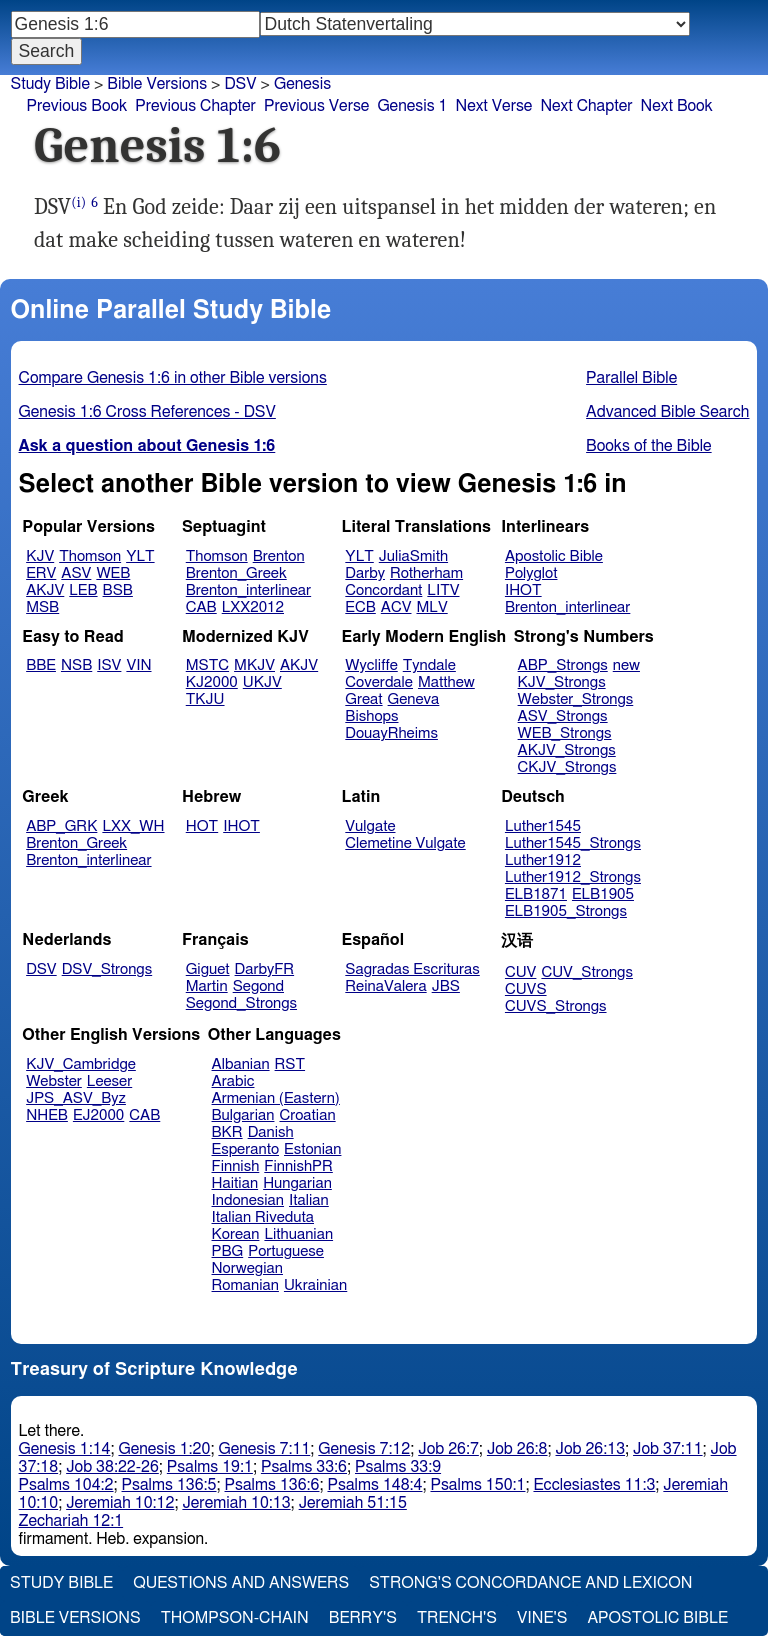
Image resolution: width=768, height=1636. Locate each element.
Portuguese (286, 1251)
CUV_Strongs (586, 972)
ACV (396, 607)
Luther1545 (543, 826)
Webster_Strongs (576, 699)
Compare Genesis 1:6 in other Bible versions (173, 378)
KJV (40, 556)
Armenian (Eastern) (276, 1098)
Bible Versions (157, 84)
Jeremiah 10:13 (236, 1503)
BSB (118, 590)
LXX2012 (253, 607)
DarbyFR (265, 969)
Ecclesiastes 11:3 (594, 1485)
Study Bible (50, 84)
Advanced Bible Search (667, 412)
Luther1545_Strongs (573, 843)
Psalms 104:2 (66, 1485)
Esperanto (246, 1149)
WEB (113, 573)
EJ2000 (98, 1115)
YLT (140, 556)
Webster (54, 1081)
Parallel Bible (631, 378)
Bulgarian (243, 1115)
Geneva (414, 699)
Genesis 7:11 (264, 1449)
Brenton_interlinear (248, 590)
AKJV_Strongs (567, 750)
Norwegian (247, 1268)
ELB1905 (603, 894)
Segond (258, 986)
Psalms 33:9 (398, 1467)
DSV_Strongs (107, 969)
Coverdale (379, 682)
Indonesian (248, 1200)
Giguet (208, 969)
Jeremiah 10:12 (120, 1503)
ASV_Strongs (563, 716)
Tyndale (429, 665)
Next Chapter (586, 106)
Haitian (235, 1183)
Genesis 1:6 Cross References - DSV (147, 412)
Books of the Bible (649, 446)
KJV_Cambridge (81, 1064)
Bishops (371, 716)
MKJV (254, 665)
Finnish (236, 1166)
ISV (109, 665)
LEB (83, 590)
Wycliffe (371, 665)
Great (363, 699)
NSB (76, 665)
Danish (271, 1132)
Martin (207, 986)
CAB (201, 607)
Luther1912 (543, 860)
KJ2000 (212, 682)
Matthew (446, 682)
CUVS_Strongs (556, 1006)
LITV (443, 590)
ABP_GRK (61, 826)
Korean (236, 1234)
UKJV (262, 682)
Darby (365, 573)
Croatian (307, 1115)
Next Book (677, 106)
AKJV (45, 590)
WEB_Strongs (565, 733)
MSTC (207, 665)
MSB (42, 607)
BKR (227, 1132)
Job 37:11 (668, 1449)
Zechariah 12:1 (71, 1521)
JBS (446, 986)
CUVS (526, 989)
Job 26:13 (591, 1449)
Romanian (245, 1285)
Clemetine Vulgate (405, 843)
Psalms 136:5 (169, 1485)
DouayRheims (391, 733)
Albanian (241, 1064)
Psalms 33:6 (304, 1467)
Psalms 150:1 (477, 1485)
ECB (360, 607)
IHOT (523, 590)
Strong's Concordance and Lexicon (530, 1583)
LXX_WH (133, 826)
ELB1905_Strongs (566, 911)
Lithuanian (298, 1234)
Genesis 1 (412, 106)
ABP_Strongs (563, 665)
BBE (41, 665)
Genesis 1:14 (65, 1449)
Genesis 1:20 (164, 1449)
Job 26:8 (517, 1449)
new (626, 665)
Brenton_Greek (236, 573)
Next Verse (494, 106)
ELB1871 (536, 894)
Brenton (279, 556)
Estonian (312, 1149)
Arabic (233, 1081)
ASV (76, 573)
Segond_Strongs (241, 1003)
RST (290, 1064)
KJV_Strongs (562, 682)
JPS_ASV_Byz (76, 1098)
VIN (138, 665)
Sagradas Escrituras (412, 969)
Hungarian (297, 1183)
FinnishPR (298, 1166)
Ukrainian (315, 1285)
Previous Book (76, 106)
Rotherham (426, 573)
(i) (78, 202)
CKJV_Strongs (567, 767)
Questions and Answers (241, 1583)
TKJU (205, 699)
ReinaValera (385, 986)
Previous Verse (316, 106)
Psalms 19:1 (210, 1467)
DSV (41, 969)
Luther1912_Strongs (573, 877)
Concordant (383, 590)
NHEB (47, 1115)
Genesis (302, 84)
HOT (202, 826)
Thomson (90, 556)
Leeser (109, 1081)
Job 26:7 (448, 1449)
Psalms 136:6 (272, 1485)
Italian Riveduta (263, 1217)
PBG (228, 1251)
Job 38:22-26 (112, 1467)
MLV (431, 607)
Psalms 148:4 (375, 1485)
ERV (41, 573)
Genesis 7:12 (364, 1449)
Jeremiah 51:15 (353, 1503)
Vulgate (370, 826)
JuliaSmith (413, 556)
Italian (309, 1200)
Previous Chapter (195, 106)
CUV (521, 972)
